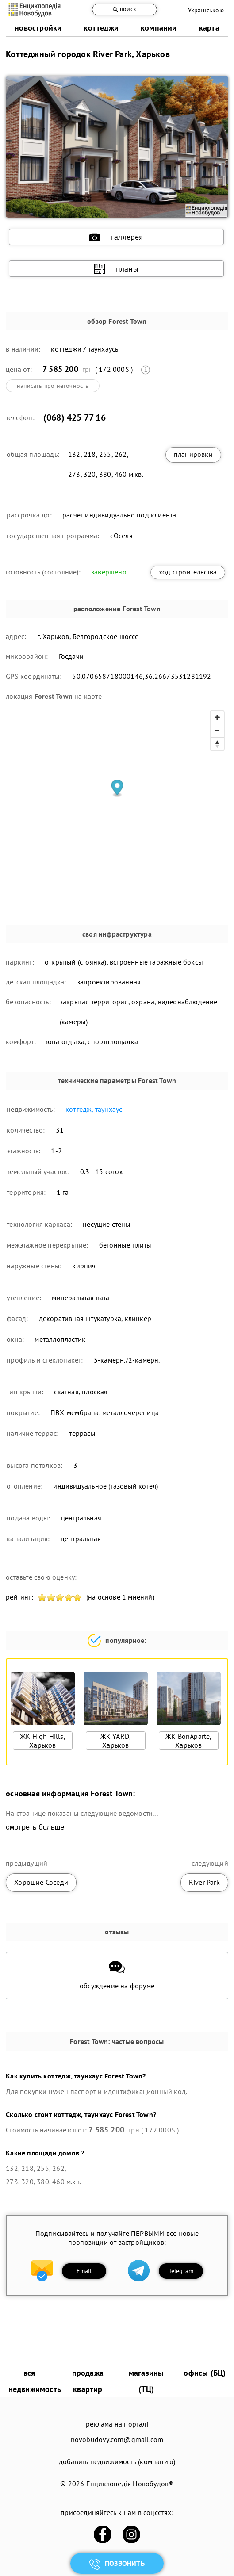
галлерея (116, 237)
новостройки (38, 28)
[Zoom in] (217, 717)
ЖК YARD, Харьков (115, 1740)
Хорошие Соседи (41, 1882)
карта (209, 28)
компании (159, 28)
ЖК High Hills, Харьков (42, 1740)
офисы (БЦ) (205, 2373)
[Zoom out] (217, 730)
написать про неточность (53, 386)
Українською (206, 10)
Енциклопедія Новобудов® (130, 2483)
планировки (193, 454)
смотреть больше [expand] (35, 1827)
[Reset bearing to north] (217, 743)
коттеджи (101, 28)
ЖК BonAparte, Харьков (188, 1740)
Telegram (181, 2271)
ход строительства (188, 571)
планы (116, 269)
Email (84, 2271)
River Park (204, 1882)
